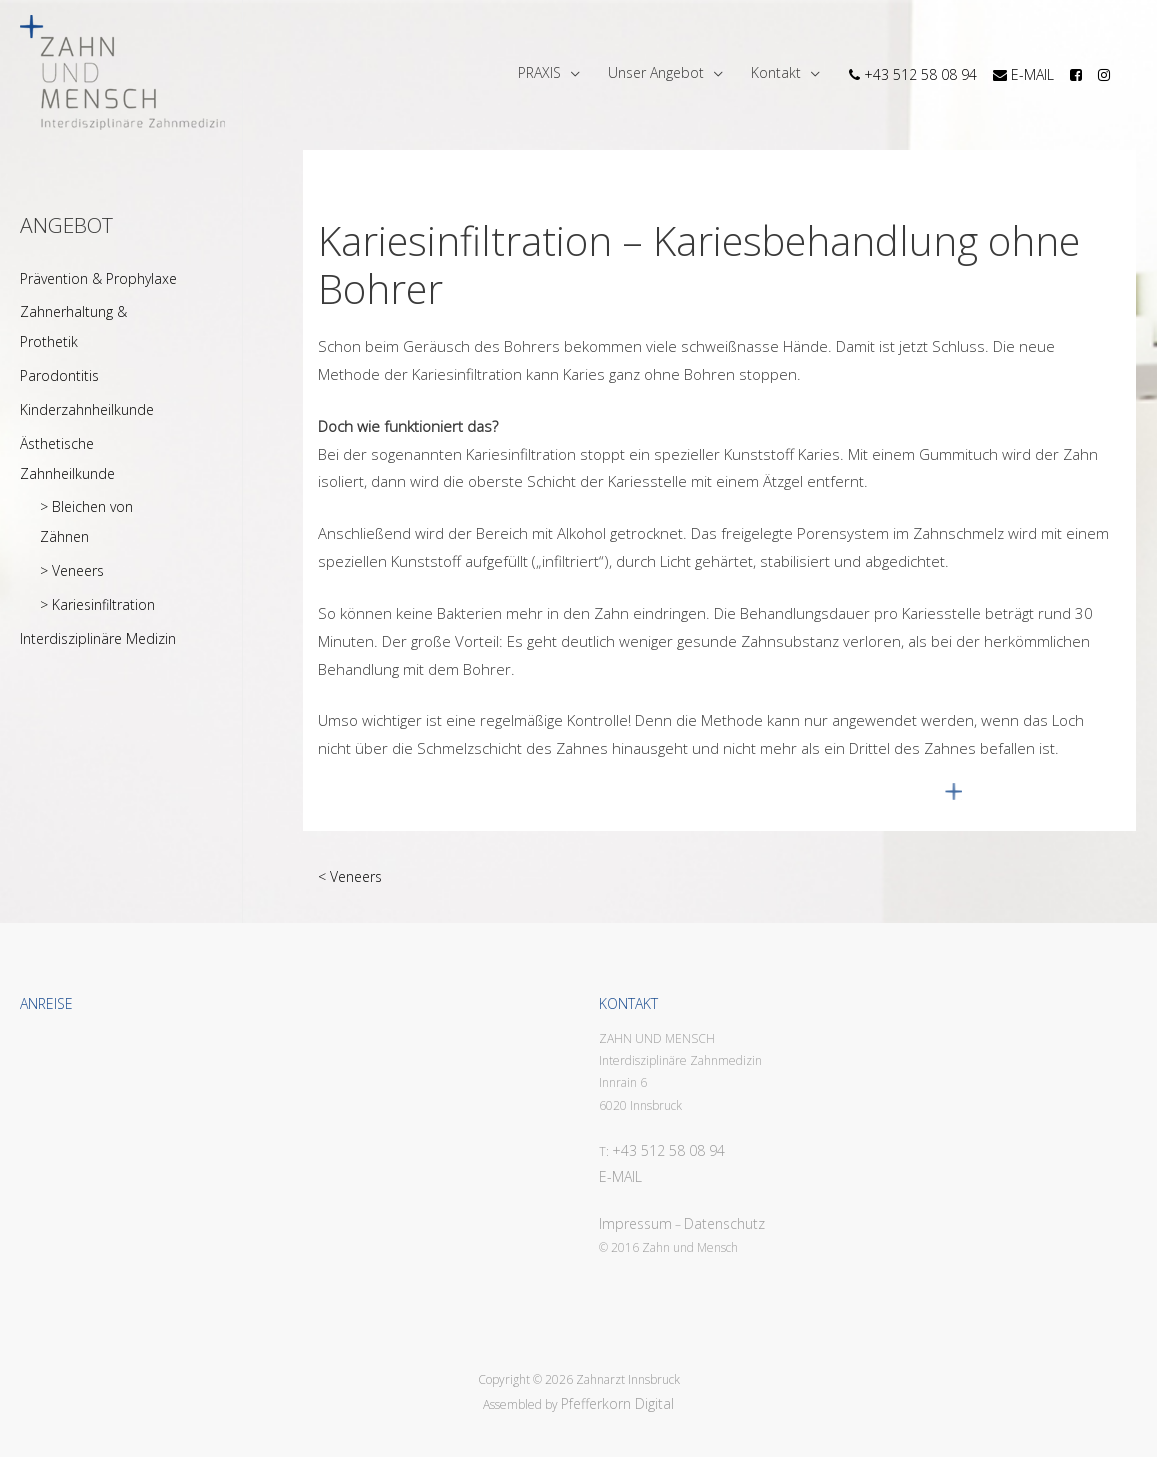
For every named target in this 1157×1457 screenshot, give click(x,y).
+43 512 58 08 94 (668, 1150)
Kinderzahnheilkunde (87, 409)
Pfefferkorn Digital (617, 1403)
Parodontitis (59, 375)
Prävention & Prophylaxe (98, 278)
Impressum (635, 1223)
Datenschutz (724, 1223)
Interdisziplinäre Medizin (98, 638)
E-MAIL (620, 1176)
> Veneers (72, 570)
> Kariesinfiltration (97, 604)
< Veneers (350, 876)
